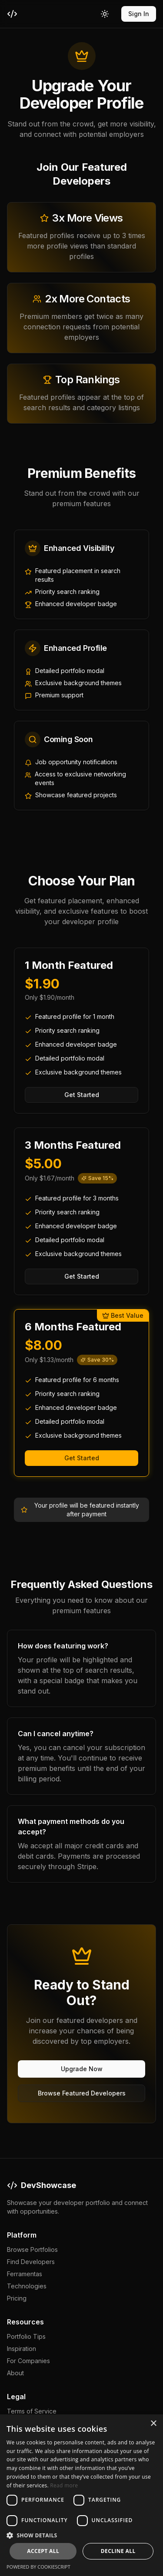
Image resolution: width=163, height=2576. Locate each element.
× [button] (153, 2423)
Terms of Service (32, 2411)
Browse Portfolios (32, 2249)
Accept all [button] (43, 2551)
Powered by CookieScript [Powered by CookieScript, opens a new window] (38, 2566)
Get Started (81, 1094)
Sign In (138, 13)
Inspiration (21, 2348)
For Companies (28, 2360)
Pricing (17, 2298)
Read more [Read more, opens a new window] (64, 2485)
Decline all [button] (118, 2551)
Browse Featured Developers (82, 2093)
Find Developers (31, 2261)
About (15, 2373)
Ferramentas (24, 2274)
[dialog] (81, 2495)
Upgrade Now (82, 2068)
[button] (81, 2535)
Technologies (27, 2286)
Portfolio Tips (26, 2336)
